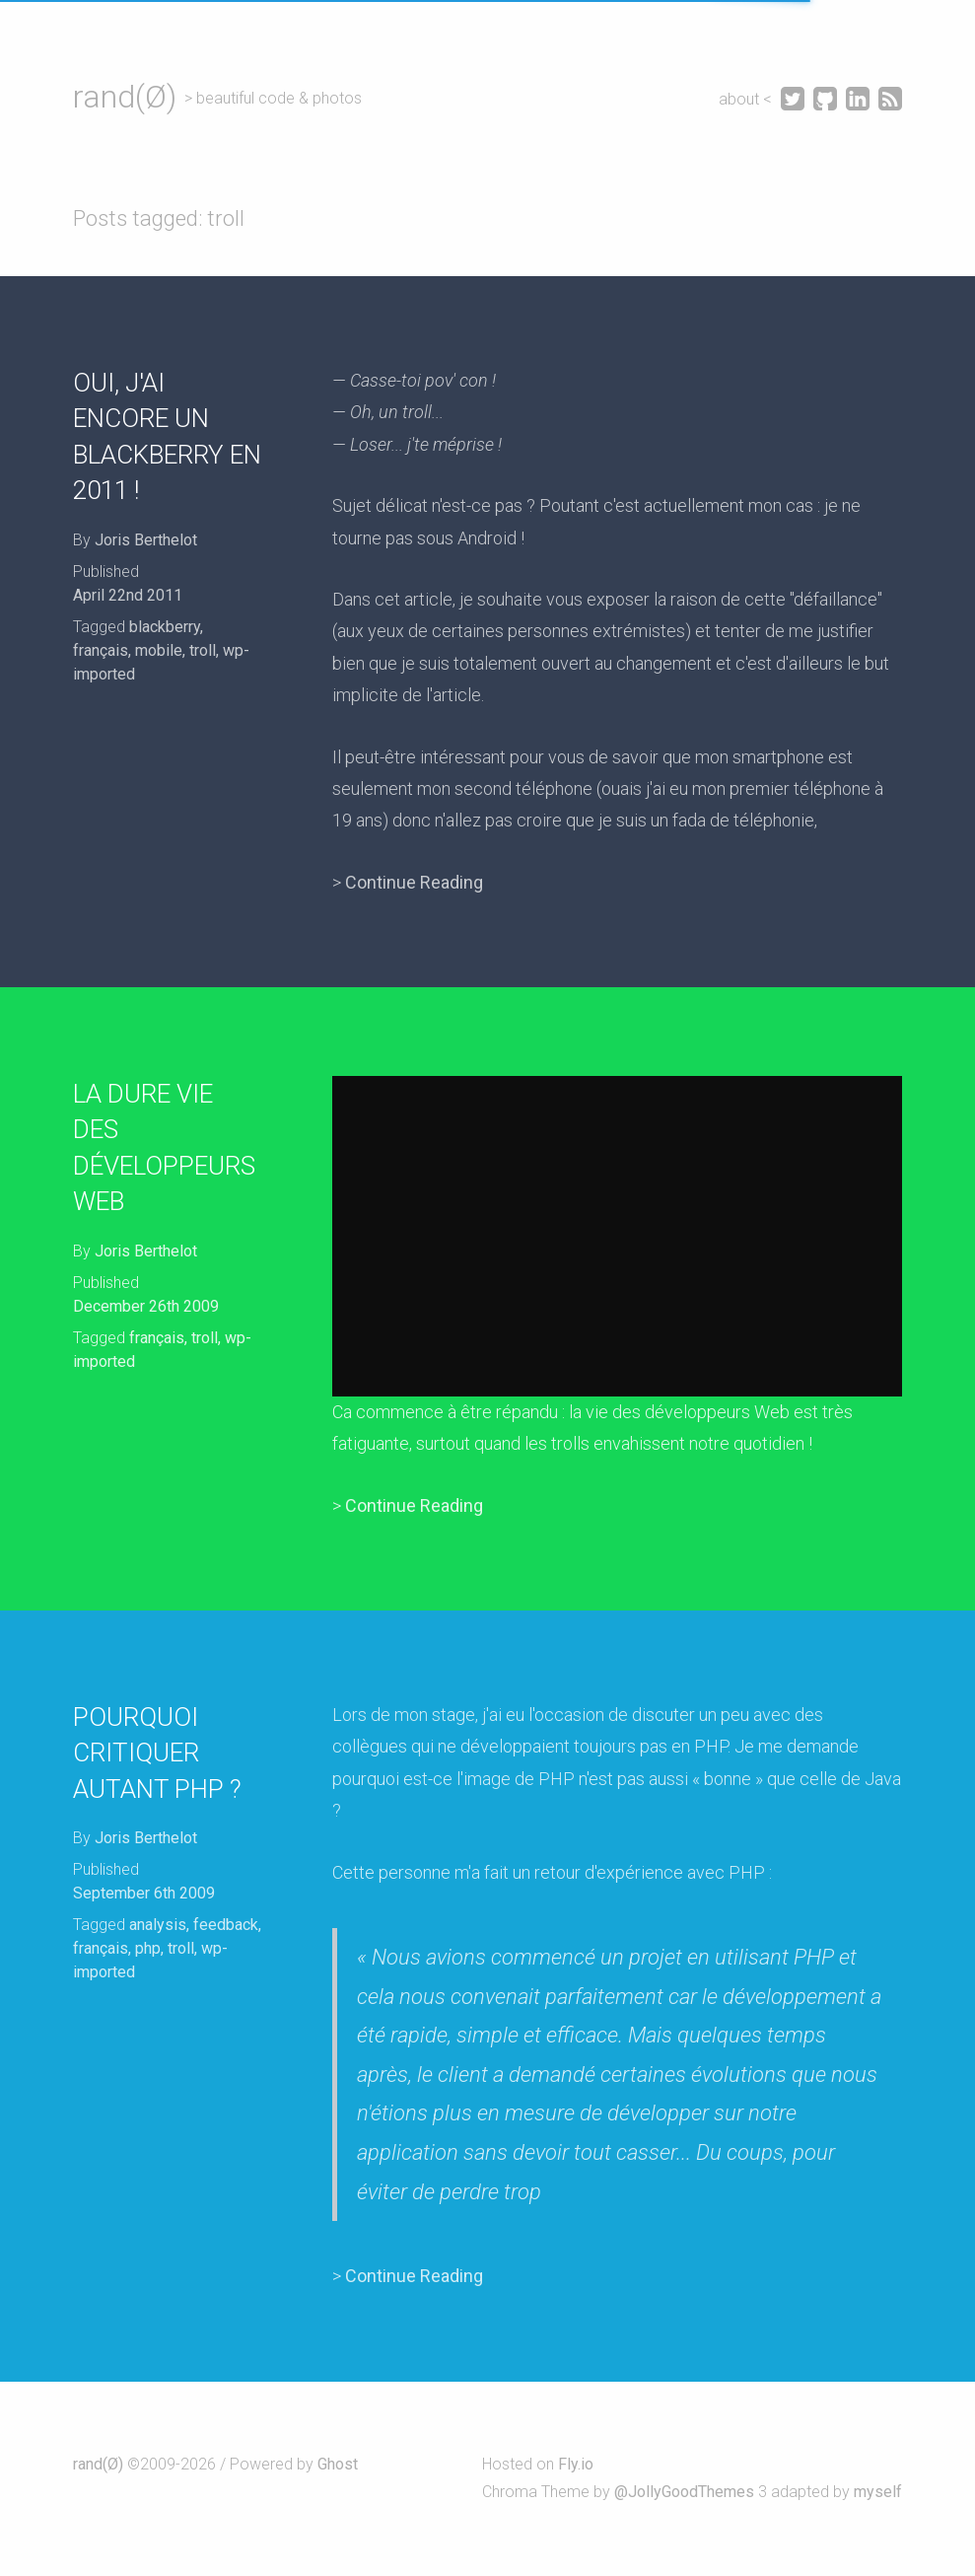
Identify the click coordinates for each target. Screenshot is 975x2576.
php (148, 1948)
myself (878, 2491)
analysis (157, 1924)
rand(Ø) (124, 96)
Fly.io (575, 2464)
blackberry (164, 626)
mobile (158, 650)
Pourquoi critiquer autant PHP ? (157, 1753)
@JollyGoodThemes (684, 2491)
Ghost (337, 2464)
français (100, 650)
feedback (225, 1924)
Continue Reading (414, 882)
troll (202, 650)
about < (747, 99)
